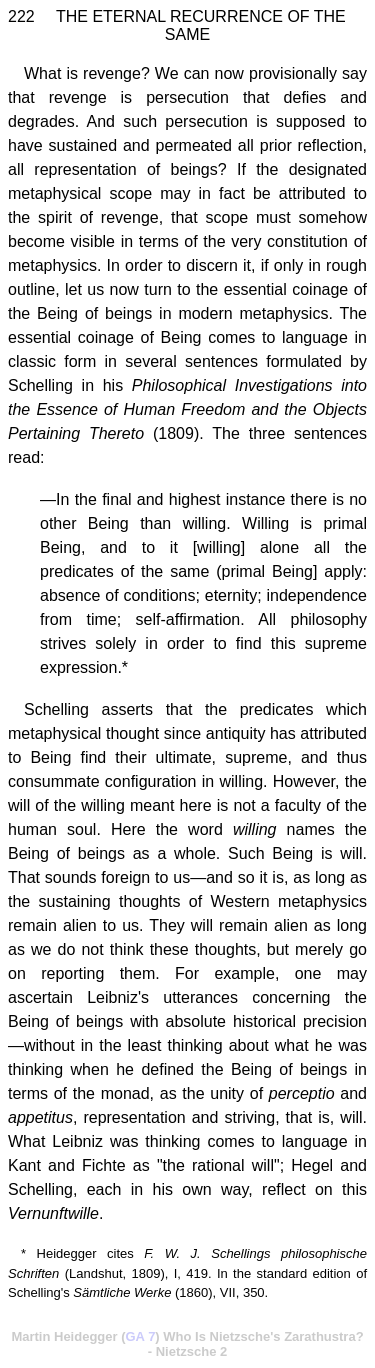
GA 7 (141, 1336)
